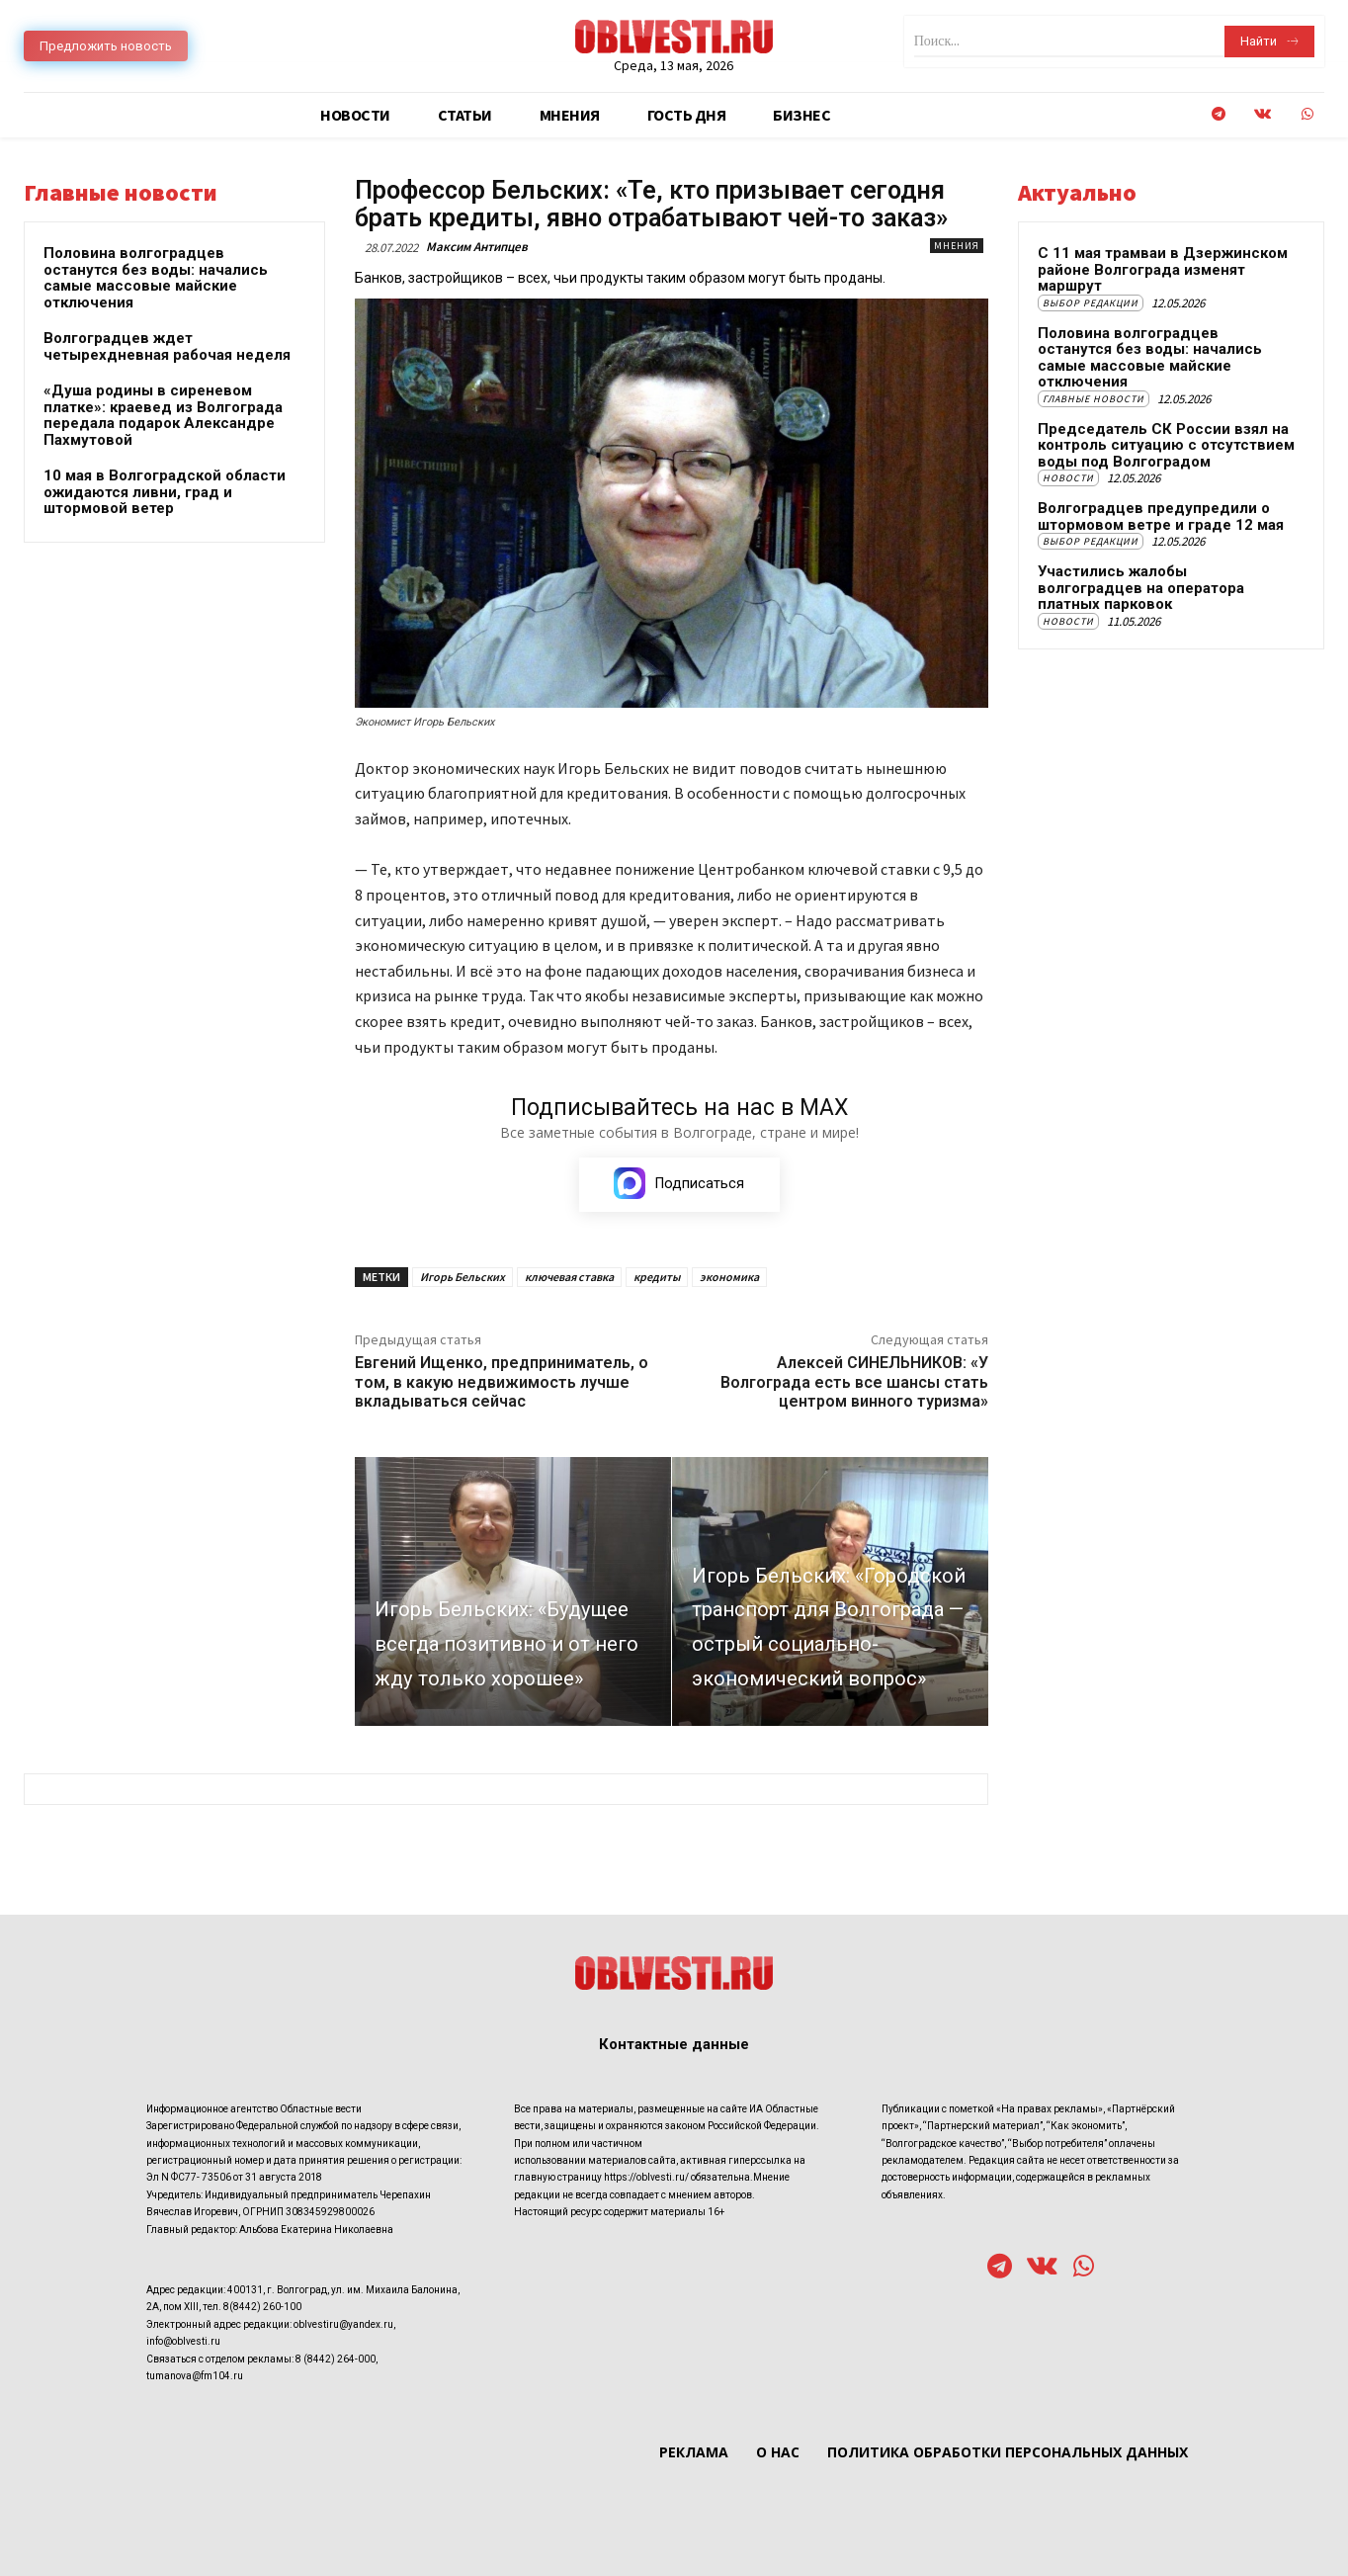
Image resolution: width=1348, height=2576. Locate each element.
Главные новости (1093, 398)
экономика (729, 1276)
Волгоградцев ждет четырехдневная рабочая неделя (167, 346)
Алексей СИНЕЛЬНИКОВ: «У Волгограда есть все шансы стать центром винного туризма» (854, 1381)
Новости (1068, 478)
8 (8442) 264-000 (335, 2359)
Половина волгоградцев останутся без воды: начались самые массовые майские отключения (155, 277)
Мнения (956, 245)
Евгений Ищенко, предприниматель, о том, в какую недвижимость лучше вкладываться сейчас (501, 1381)
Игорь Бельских (462, 1276)
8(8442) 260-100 (262, 2307)
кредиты (656, 1276)
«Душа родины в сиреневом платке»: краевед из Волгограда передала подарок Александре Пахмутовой (163, 415)
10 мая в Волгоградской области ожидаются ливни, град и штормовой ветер (164, 492)
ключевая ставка (569, 1276)
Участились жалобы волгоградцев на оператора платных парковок (1141, 587)
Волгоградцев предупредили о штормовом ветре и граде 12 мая (1161, 516)
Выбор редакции (1090, 303)
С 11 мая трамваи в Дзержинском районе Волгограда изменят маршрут (1163, 269)
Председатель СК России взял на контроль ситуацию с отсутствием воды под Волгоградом (1166, 445)
